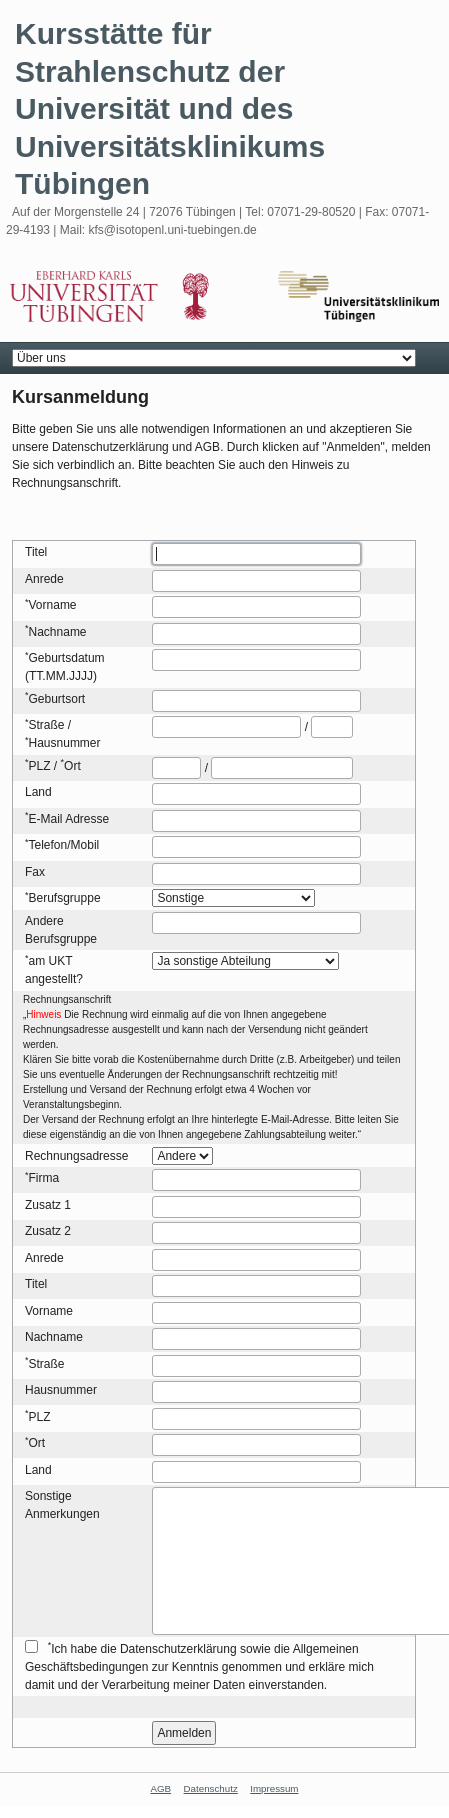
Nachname (58, 632)
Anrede (44, 579)
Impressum (274, 1788)
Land (38, 792)
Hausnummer (65, 743)
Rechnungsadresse (76, 1156)
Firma (44, 1178)
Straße (47, 725)
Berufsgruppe (65, 898)
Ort (72, 766)
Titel (36, 552)
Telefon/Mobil (64, 845)
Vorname (53, 605)
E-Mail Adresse (69, 819)
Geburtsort (57, 699)
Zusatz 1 (48, 1205)
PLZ (40, 766)
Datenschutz (211, 1788)
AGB (161, 1788)
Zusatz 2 (48, 1231)
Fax (35, 872)
